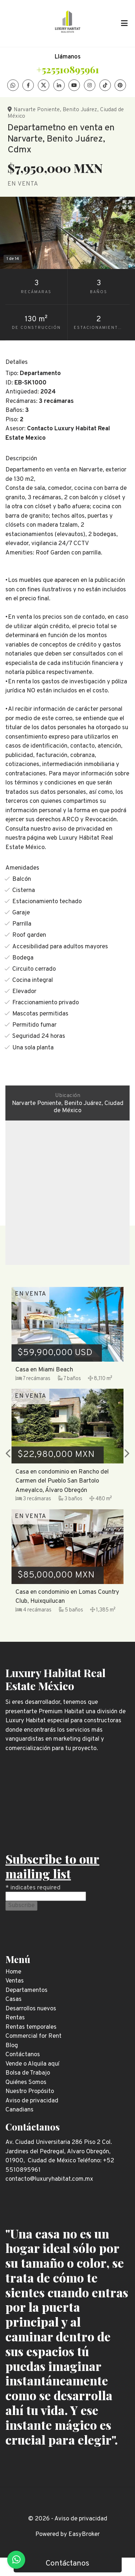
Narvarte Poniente (37, 109)
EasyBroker (84, 2534)
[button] (8, 1453)
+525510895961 (67, 69)
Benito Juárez (80, 109)
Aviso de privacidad (80, 2519)
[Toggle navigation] (124, 23)
